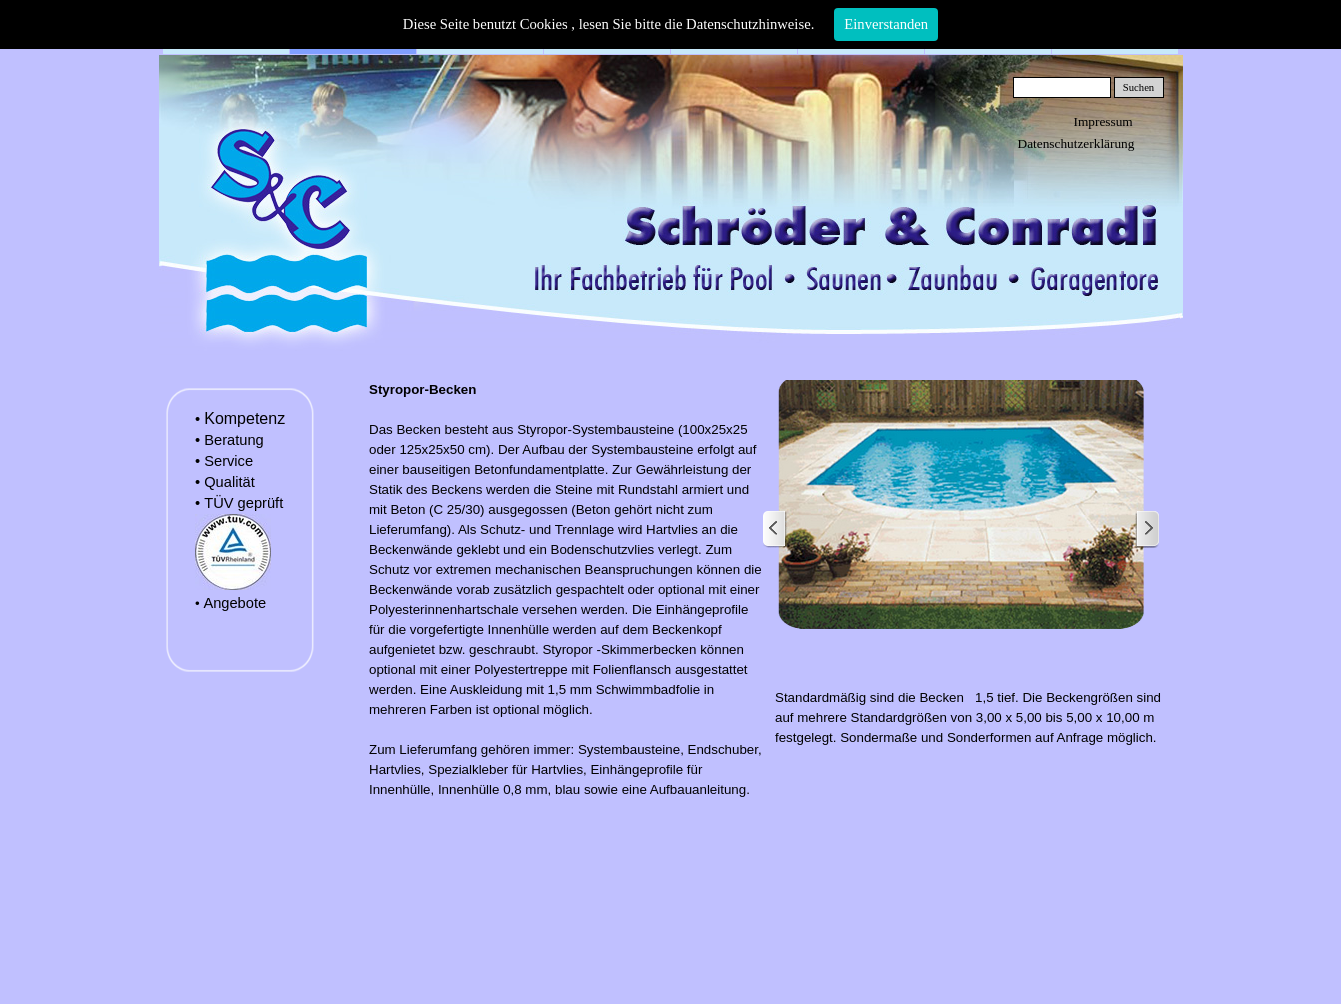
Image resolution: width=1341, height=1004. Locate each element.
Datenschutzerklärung (1076, 143)
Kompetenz (244, 418)
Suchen (1138, 87)
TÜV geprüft (243, 503)
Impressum (1103, 121)
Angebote (234, 603)
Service (228, 461)
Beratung (233, 440)
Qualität (229, 482)
